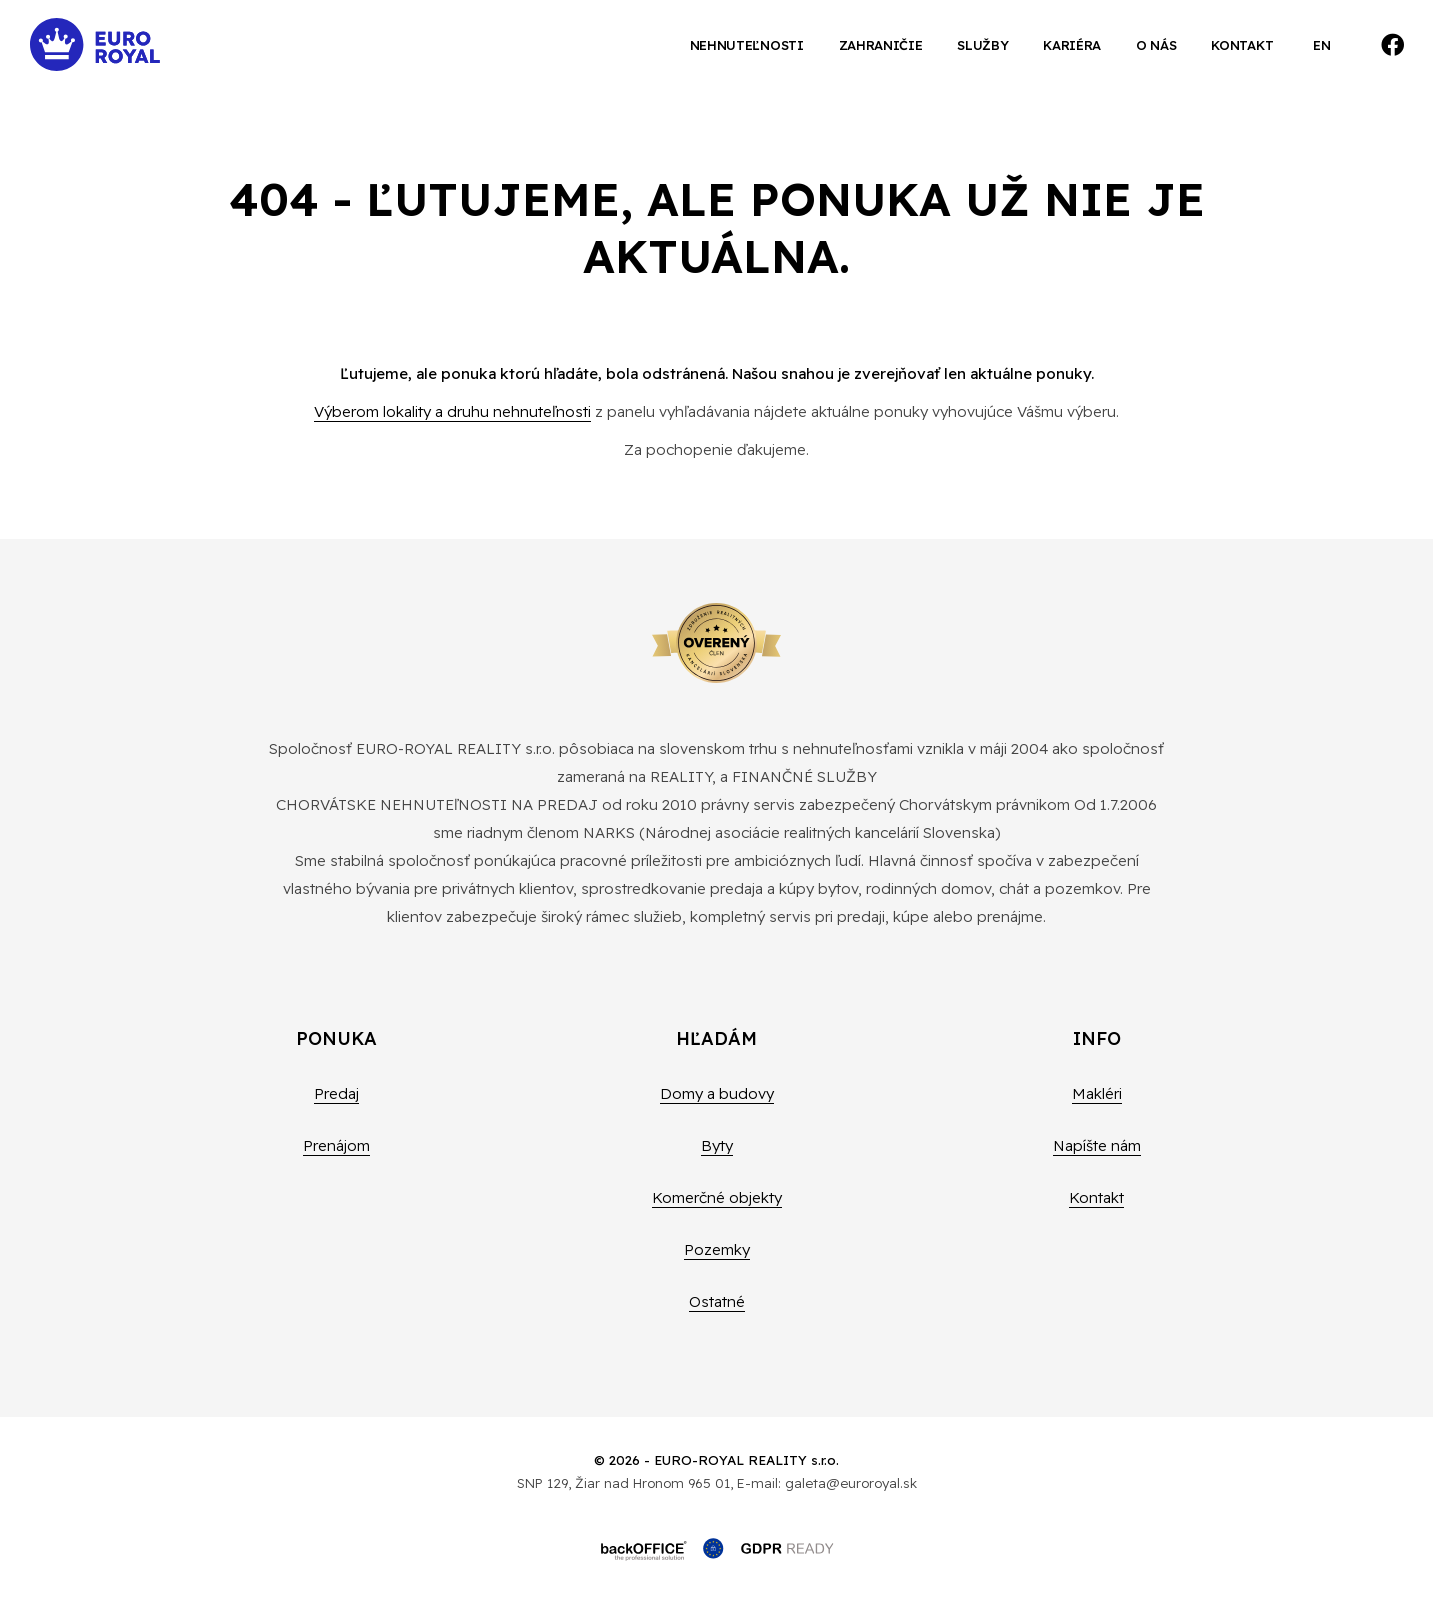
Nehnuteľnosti (747, 45)
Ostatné (717, 1301)
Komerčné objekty (717, 1197)
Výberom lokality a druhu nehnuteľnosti (452, 411)
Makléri (1097, 1093)
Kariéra (1072, 45)
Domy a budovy (717, 1093)
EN (1321, 45)
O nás (1156, 45)
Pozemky (717, 1249)
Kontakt (1242, 45)
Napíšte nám (1097, 1145)
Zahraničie (881, 45)
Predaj (336, 1093)
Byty (717, 1145)
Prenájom (336, 1145)
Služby (982, 45)
